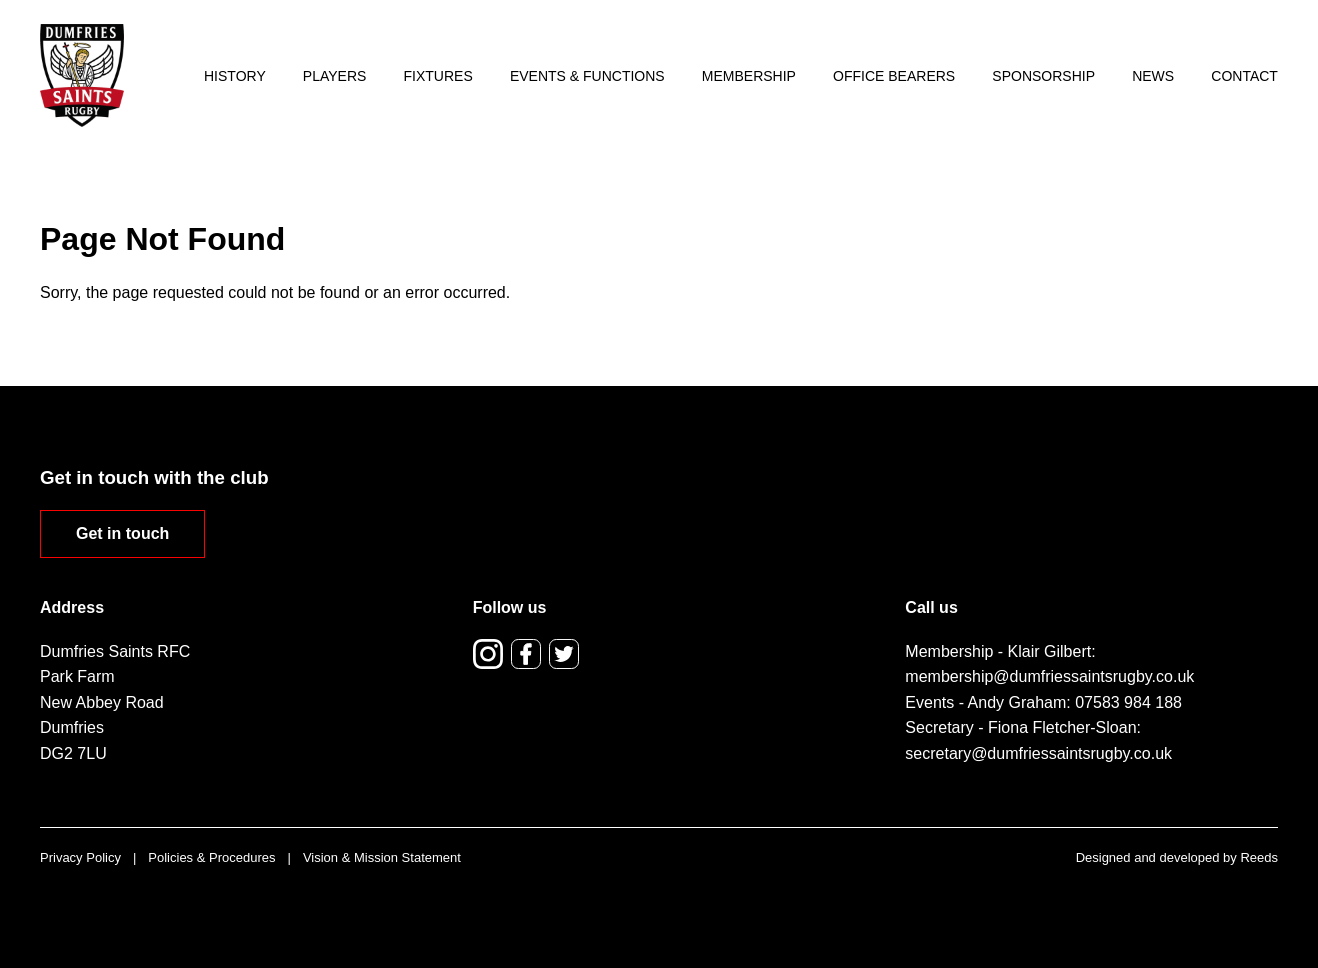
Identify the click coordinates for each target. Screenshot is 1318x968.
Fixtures (438, 76)
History (235, 76)
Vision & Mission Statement (382, 857)
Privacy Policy (80, 857)
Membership (749, 76)
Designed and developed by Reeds (1177, 857)
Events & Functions (587, 76)
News (1153, 76)
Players (335, 76)
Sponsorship (1043, 76)
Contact (1244, 76)
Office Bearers (894, 76)
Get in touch (122, 533)
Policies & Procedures (211, 857)
